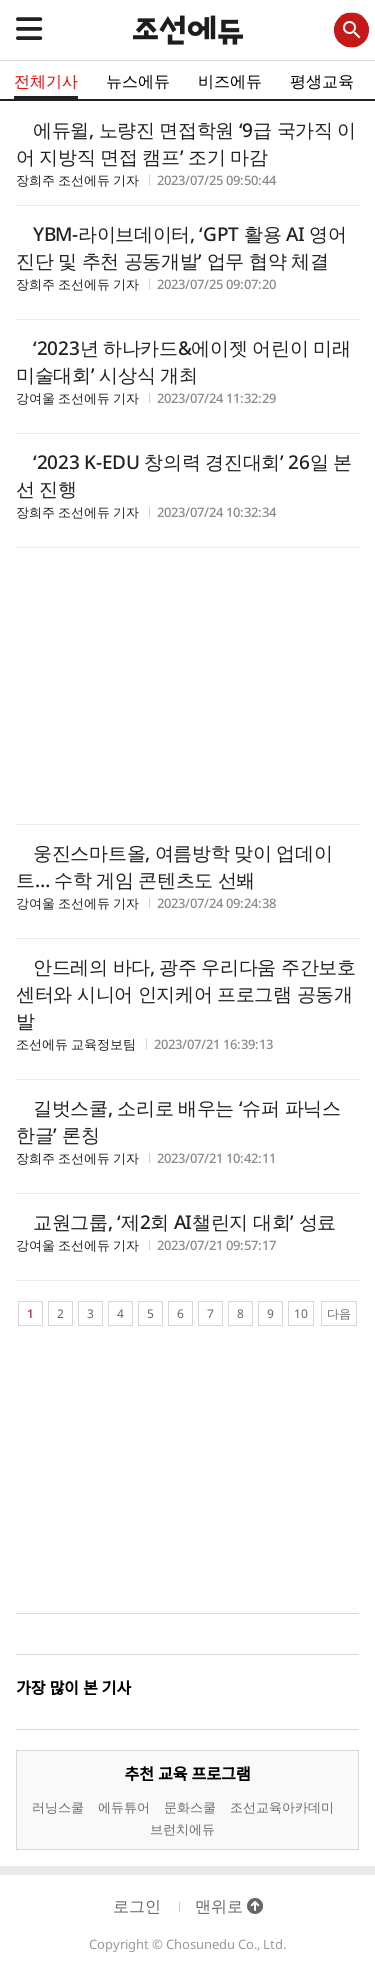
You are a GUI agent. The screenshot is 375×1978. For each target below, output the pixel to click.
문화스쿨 (190, 1807)
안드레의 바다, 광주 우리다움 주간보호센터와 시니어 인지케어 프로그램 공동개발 (186, 994)
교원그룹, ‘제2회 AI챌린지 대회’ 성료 (184, 1222)
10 (301, 1313)
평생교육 (322, 81)
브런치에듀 (182, 1829)
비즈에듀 (230, 81)
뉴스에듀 (138, 81)
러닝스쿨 (58, 1807)
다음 (339, 1313)
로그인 (137, 1906)
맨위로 (229, 1906)
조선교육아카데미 (282, 1807)
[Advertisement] (187, 688)
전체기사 (46, 81)
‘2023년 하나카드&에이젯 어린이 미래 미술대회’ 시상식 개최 (183, 361)
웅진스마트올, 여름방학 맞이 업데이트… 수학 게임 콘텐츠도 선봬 (174, 866)
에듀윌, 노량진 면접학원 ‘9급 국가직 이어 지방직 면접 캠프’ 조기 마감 (186, 143)
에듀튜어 (124, 1807)
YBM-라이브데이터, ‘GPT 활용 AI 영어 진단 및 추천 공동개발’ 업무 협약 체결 (181, 247)
